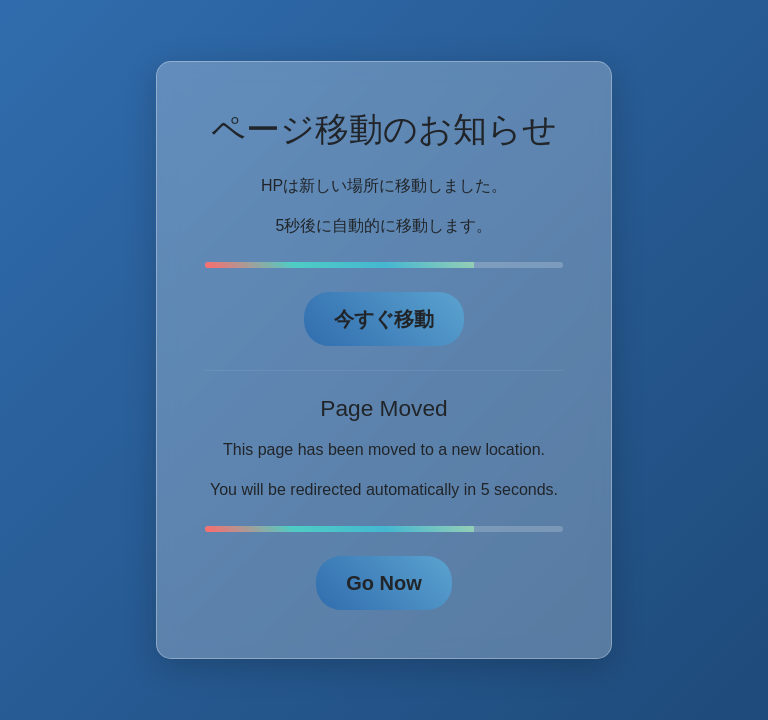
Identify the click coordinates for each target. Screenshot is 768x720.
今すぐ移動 (384, 319)
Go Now (384, 583)
